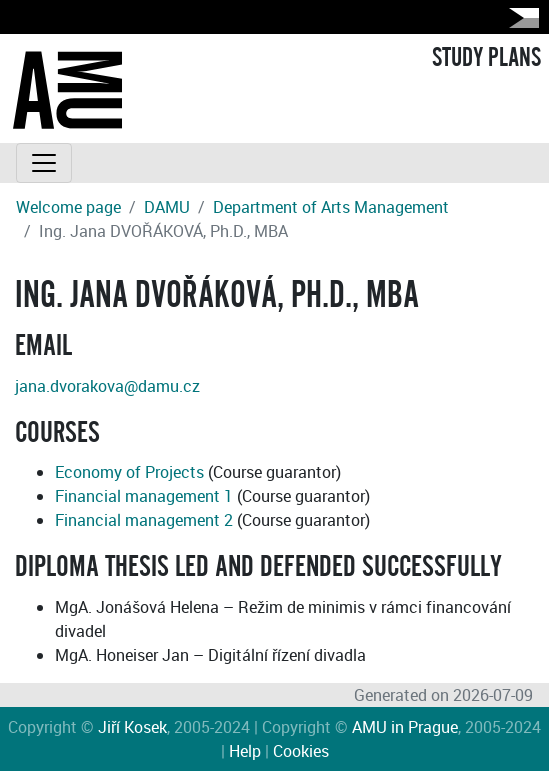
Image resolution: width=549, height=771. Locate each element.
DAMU (167, 207)
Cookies (301, 751)
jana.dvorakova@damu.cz (107, 386)
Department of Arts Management (331, 207)
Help (245, 751)
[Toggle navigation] (44, 163)
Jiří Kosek (132, 727)
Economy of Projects (129, 472)
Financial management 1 (144, 496)
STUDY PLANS (486, 58)
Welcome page (68, 207)
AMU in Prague (405, 727)
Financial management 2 (144, 520)
